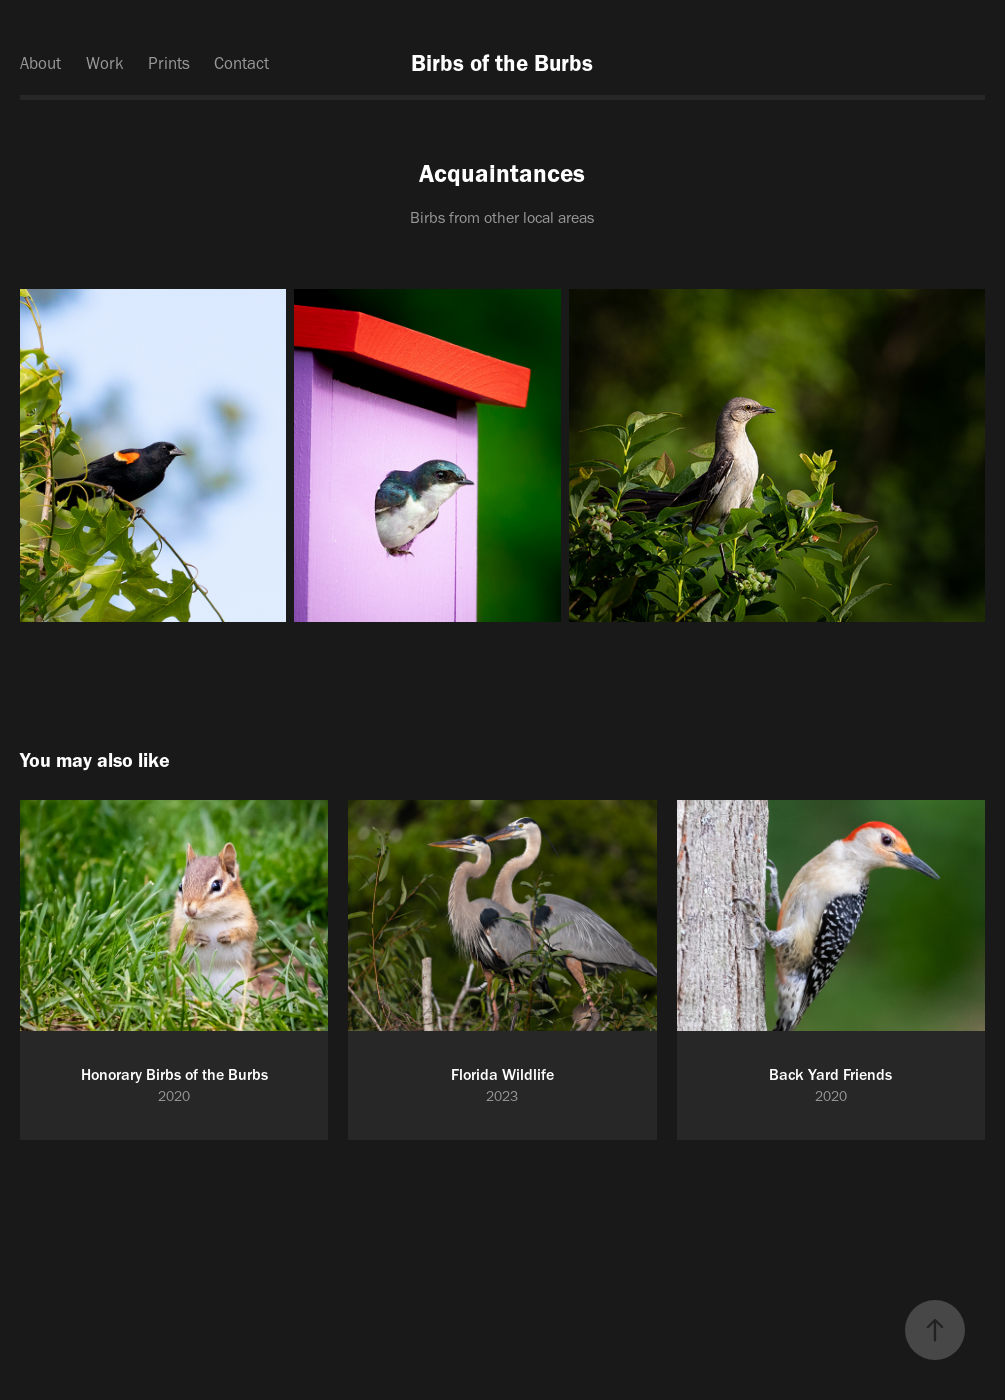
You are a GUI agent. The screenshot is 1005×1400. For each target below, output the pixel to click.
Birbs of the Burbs (502, 63)
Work (105, 63)
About (40, 63)
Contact (241, 63)
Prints (169, 63)
